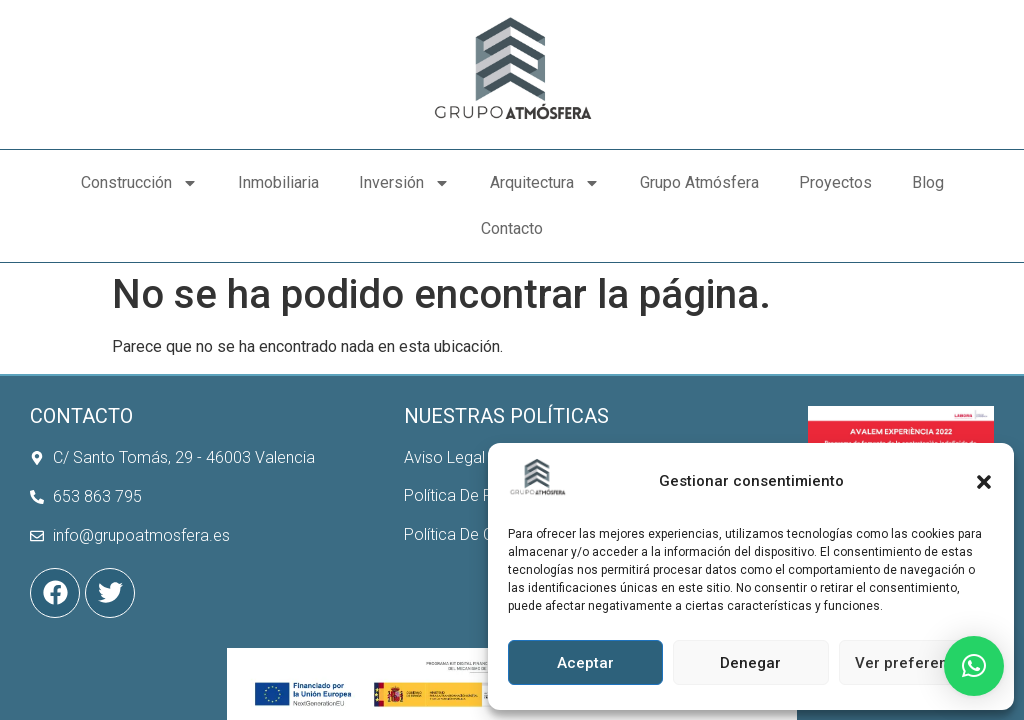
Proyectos (835, 182)
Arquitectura (545, 183)
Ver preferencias (916, 663)
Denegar (750, 663)
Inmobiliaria (278, 182)
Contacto (512, 228)
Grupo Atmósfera (699, 182)
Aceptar (585, 663)
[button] (984, 482)
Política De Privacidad (480, 449)
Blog (928, 182)
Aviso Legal (444, 411)
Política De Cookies (472, 488)
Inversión (404, 183)
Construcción (139, 183)
